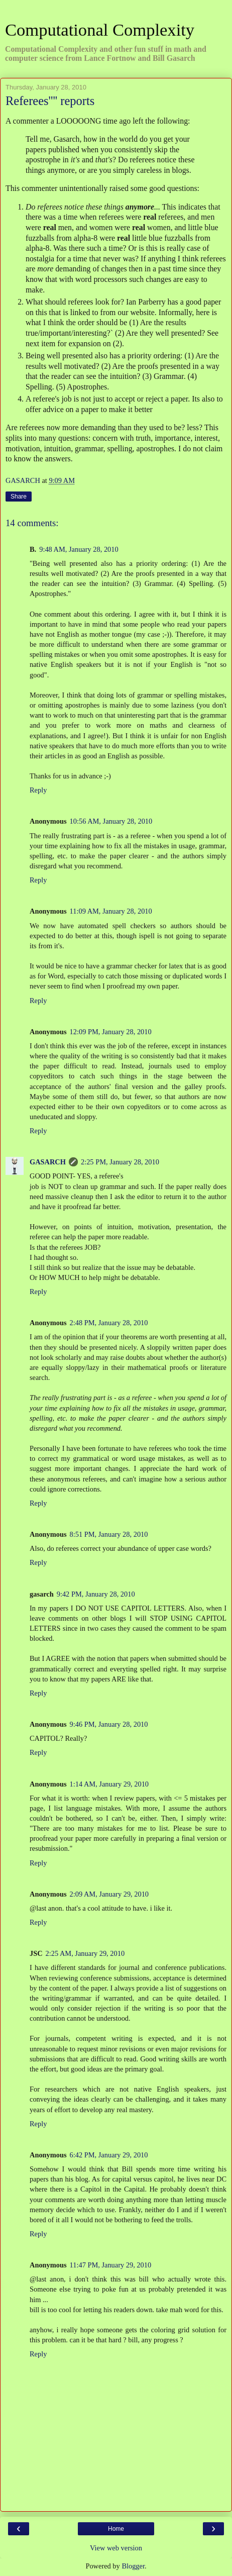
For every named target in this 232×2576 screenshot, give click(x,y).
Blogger (133, 2566)
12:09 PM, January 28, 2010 (111, 1032)
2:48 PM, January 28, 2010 (109, 1323)
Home (116, 2528)
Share (19, 496)
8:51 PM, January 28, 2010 (109, 1534)
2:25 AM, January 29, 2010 (85, 1953)
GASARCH (48, 1162)
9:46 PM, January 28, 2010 (109, 1724)
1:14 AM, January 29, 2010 (109, 1784)
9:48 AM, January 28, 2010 (79, 549)
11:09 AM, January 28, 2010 (111, 911)
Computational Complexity (99, 29)
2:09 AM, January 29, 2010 (109, 1894)
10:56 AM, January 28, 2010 (111, 821)
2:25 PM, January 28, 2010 (120, 1162)
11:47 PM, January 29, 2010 (111, 2265)
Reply (38, 790)
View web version (116, 2548)
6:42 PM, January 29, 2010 (109, 2155)
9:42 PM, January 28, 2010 (96, 1594)
